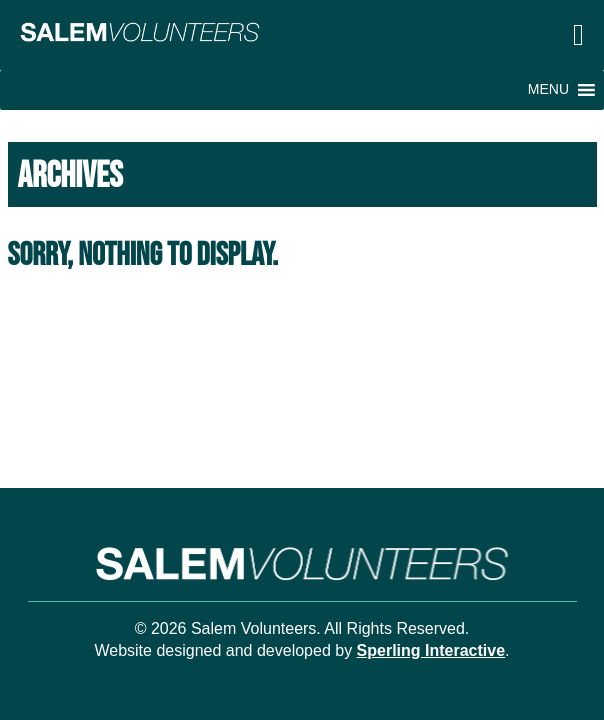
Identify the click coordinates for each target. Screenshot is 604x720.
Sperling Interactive (431, 650)
